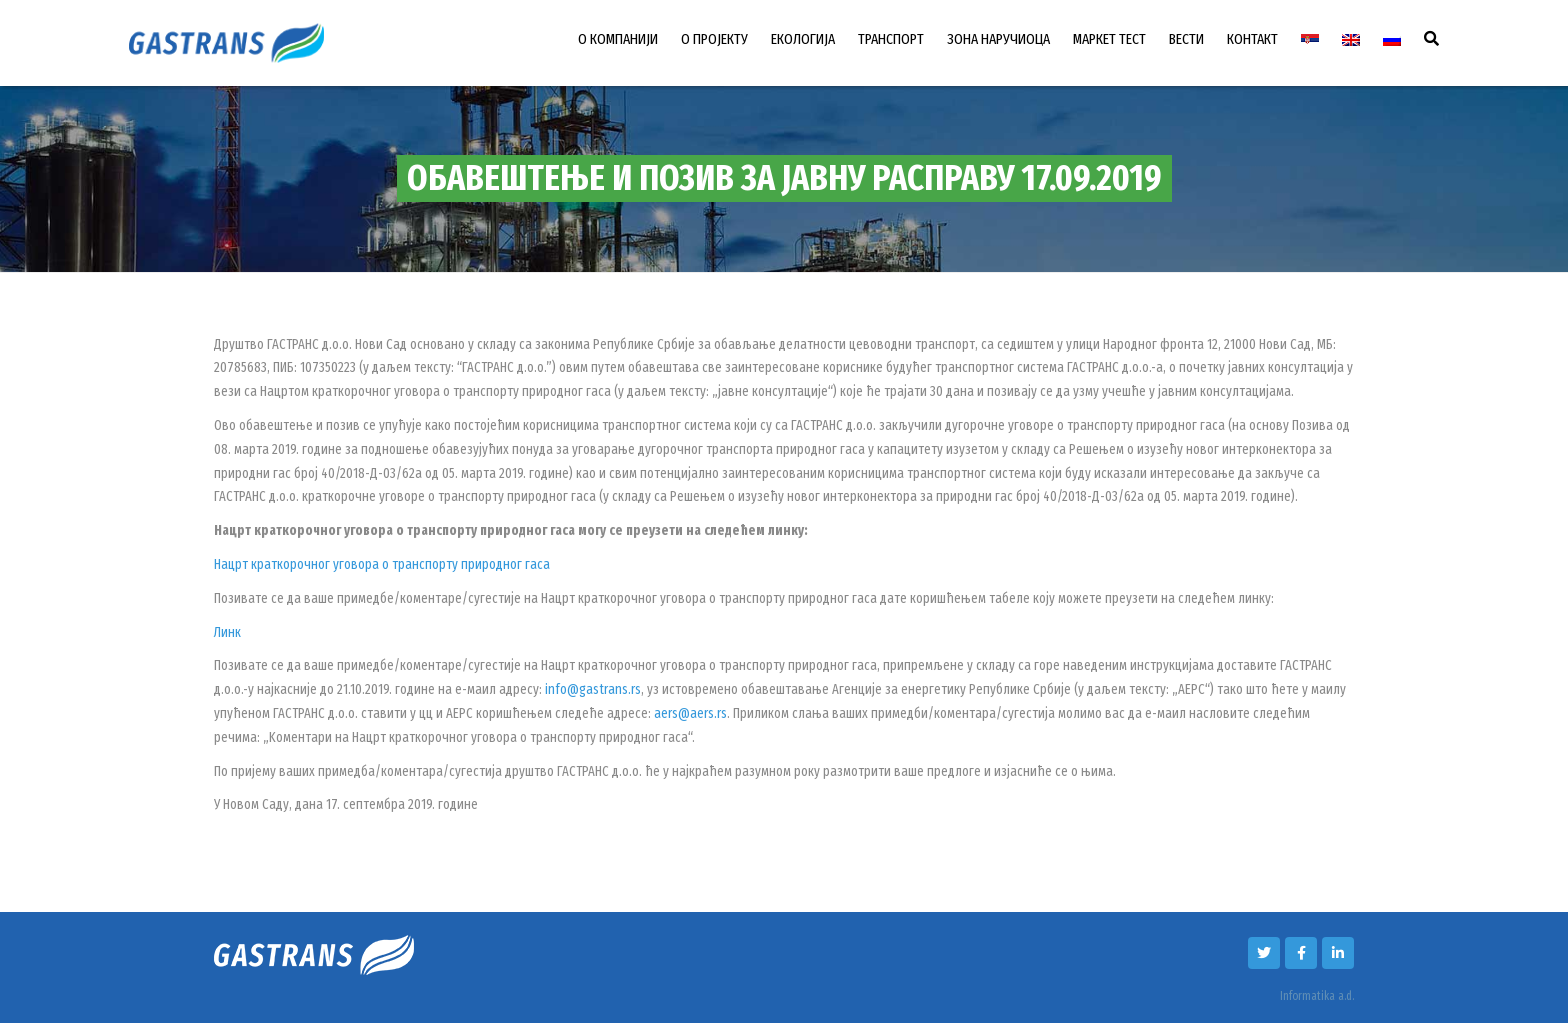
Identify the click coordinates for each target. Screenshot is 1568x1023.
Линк (227, 632)
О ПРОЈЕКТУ (714, 39)
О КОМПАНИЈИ (618, 39)
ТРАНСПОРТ (891, 39)
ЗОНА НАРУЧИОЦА (998, 39)
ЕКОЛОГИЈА (803, 39)
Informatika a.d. (1317, 996)
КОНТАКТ (1252, 39)
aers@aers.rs (690, 713)
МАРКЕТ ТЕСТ (1109, 39)
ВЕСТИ (1186, 39)
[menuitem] (1310, 40)
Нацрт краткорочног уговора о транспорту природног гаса (382, 564)
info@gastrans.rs (593, 689)
